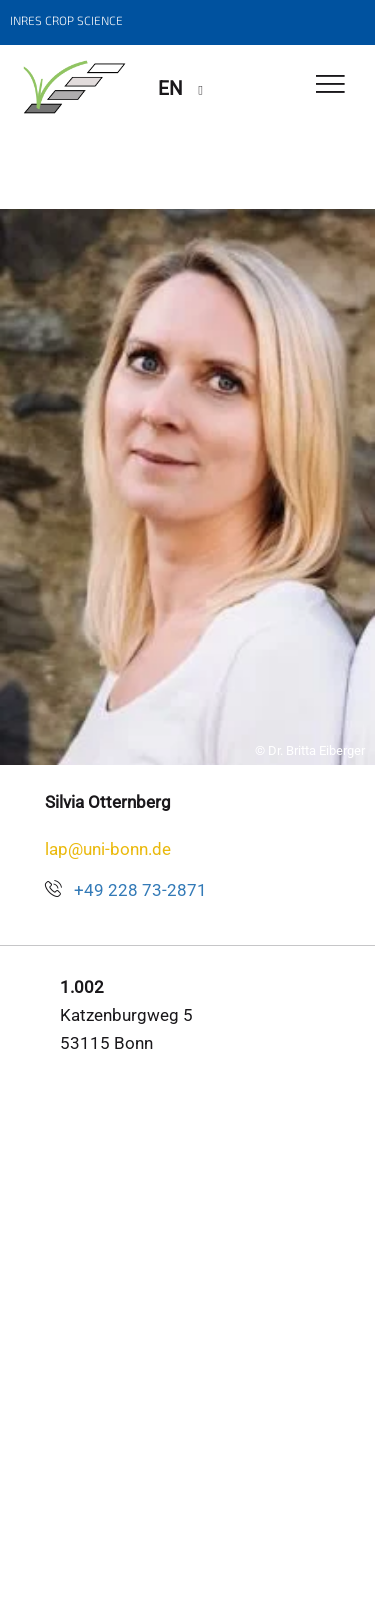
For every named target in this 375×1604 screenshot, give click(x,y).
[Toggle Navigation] (330, 85)
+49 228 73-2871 (140, 890)
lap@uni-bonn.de (108, 849)
